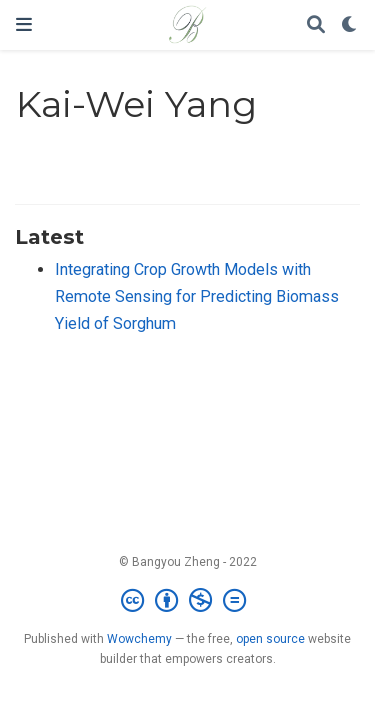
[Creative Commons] (187, 601)
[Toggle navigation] (24, 24)
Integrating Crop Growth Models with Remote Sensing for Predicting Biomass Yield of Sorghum (197, 296)
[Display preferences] (350, 25)
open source (270, 639)
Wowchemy (139, 639)
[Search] (316, 25)
